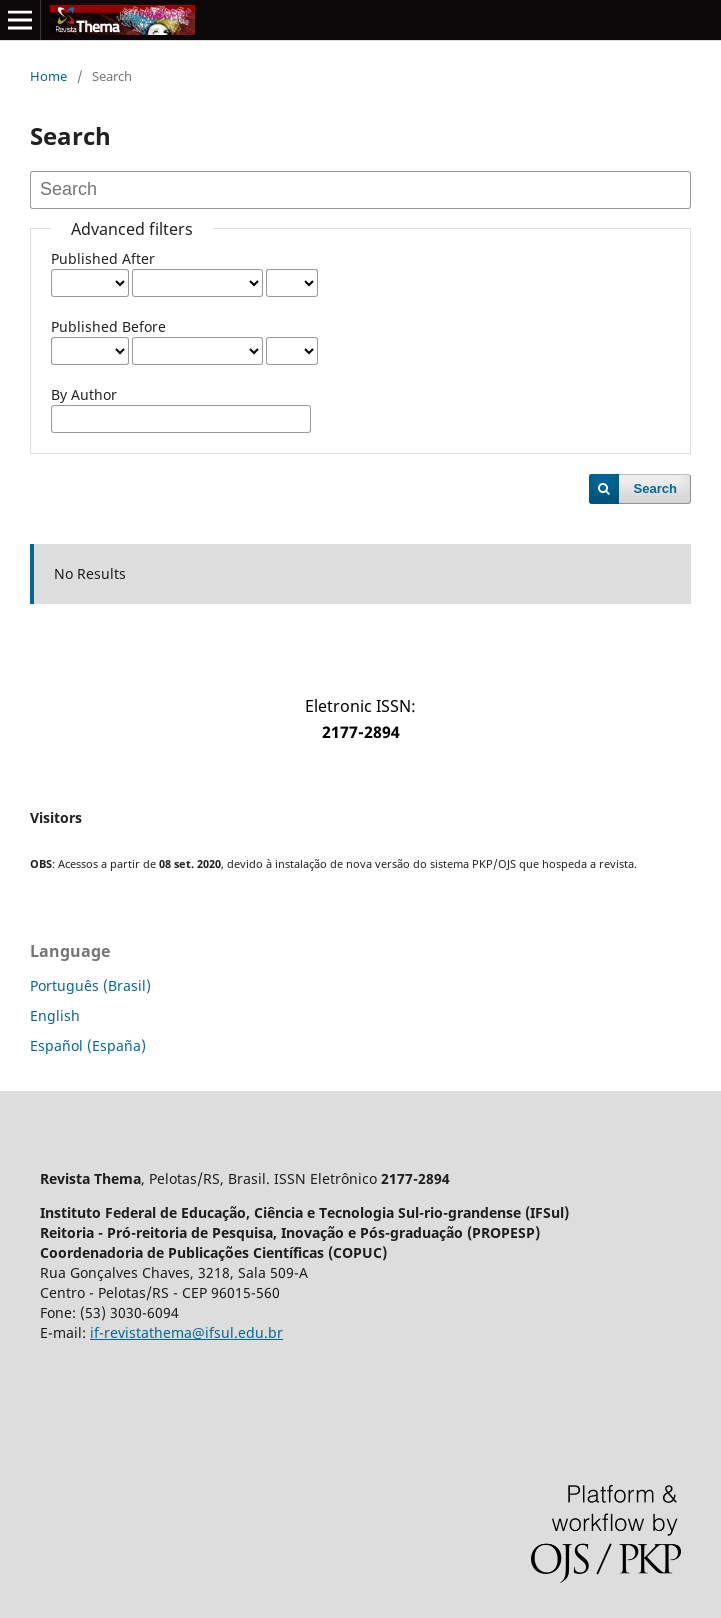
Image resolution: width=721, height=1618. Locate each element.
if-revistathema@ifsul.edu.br (186, 1332)
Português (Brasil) (90, 985)
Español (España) (88, 1045)
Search (655, 488)
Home (48, 76)
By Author (84, 394)
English (55, 1015)
